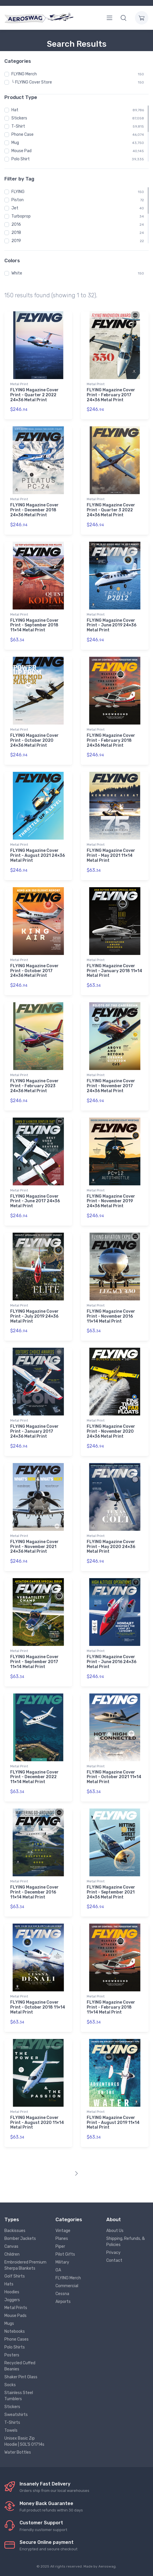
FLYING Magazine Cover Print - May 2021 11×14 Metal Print (111, 855)
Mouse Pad (21, 150)
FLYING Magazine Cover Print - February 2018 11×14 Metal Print (111, 2007)
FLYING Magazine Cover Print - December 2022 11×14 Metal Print (34, 1777)
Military (62, 2262)
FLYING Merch (24, 74)
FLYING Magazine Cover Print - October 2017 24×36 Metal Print (34, 970)
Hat (14, 109)
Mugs (9, 2323)
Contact (114, 2260)
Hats (8, 2284)
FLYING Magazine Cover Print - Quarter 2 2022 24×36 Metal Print (34, 395)
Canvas (11, 2246)
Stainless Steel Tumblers (18, 2395)
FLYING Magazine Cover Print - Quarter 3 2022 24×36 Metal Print (111, 510)
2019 (16, 240)
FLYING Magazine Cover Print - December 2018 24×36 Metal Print (34, 510)
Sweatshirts (16, 2414)
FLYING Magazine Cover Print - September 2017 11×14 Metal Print (34, 1661)
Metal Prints (15, 2307)
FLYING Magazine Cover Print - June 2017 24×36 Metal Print (35, 1201)
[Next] (76, 2174)
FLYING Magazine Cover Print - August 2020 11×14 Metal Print (37, 2122)
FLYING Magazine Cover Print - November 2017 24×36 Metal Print (111, 1085)
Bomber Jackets (20, 2238)
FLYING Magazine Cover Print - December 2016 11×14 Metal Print (34, 1892)
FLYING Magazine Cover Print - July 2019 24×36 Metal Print (34, 1316)
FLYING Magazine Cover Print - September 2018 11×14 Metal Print (34, 625)
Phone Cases (16, 2339)
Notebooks (14, 2331)
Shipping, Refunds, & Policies (125, 2241)
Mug (15, 142)
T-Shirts (12, 2422)
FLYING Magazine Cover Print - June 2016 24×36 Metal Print (111, 1661)
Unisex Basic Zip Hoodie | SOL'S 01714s (24, 2441)
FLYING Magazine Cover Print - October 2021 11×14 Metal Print (114, 1777)
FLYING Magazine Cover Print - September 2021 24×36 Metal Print (111, 1892)
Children (12, 2254)
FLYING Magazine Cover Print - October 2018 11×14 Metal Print (37, 2007)
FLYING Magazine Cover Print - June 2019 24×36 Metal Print (111, 625)
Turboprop (21, 216)
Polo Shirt (20, 159)
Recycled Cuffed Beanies (19, 2366)
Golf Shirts (14, 2276)
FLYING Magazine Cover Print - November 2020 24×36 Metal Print (111, 1431)
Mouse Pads (15, 2315)
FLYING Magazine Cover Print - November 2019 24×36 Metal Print (111, 1201)
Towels (11, 2430)
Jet (14, 208)
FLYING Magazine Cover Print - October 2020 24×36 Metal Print (34, 740)
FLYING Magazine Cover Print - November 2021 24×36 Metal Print (34, 1546)
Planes (61, 2238)
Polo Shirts (14, 2347)
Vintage (62, 2230)
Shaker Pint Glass (20, 2376)
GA (58, 2270)
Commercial (66, 2285)
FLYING (18, 191)
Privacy (113, 2252)
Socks (10, 2384)
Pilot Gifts (65, 2254)
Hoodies (11, 2292)
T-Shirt (18, 126)
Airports (63, 2301)
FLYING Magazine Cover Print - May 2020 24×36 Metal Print (111, 1546)
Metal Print (19, 384)
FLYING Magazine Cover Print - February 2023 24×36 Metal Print (34, 1085)
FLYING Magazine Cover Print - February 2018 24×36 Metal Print (111, 740)
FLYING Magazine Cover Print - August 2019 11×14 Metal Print (113, 2122)
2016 (16, 224)
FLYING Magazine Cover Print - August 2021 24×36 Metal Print (37, 855)
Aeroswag (107, 2566)
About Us (115, 2230)
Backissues (14, 2230)
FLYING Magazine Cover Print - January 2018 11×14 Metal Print (114, 970)
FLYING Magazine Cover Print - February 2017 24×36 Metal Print (111, 395)
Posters (11, 2355)
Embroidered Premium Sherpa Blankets (25, 2265)
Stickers (19, 118)
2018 (16, 232)
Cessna (62, 2293)
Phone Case (22, 134)
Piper (60, 2246)
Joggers (12, 2299)
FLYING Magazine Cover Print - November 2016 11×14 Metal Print (111, 1316)
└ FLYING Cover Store (31, 82)
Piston (17, 199)
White (16, 273)
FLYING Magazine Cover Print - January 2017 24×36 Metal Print (34, 1431)
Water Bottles (17, 2452)
